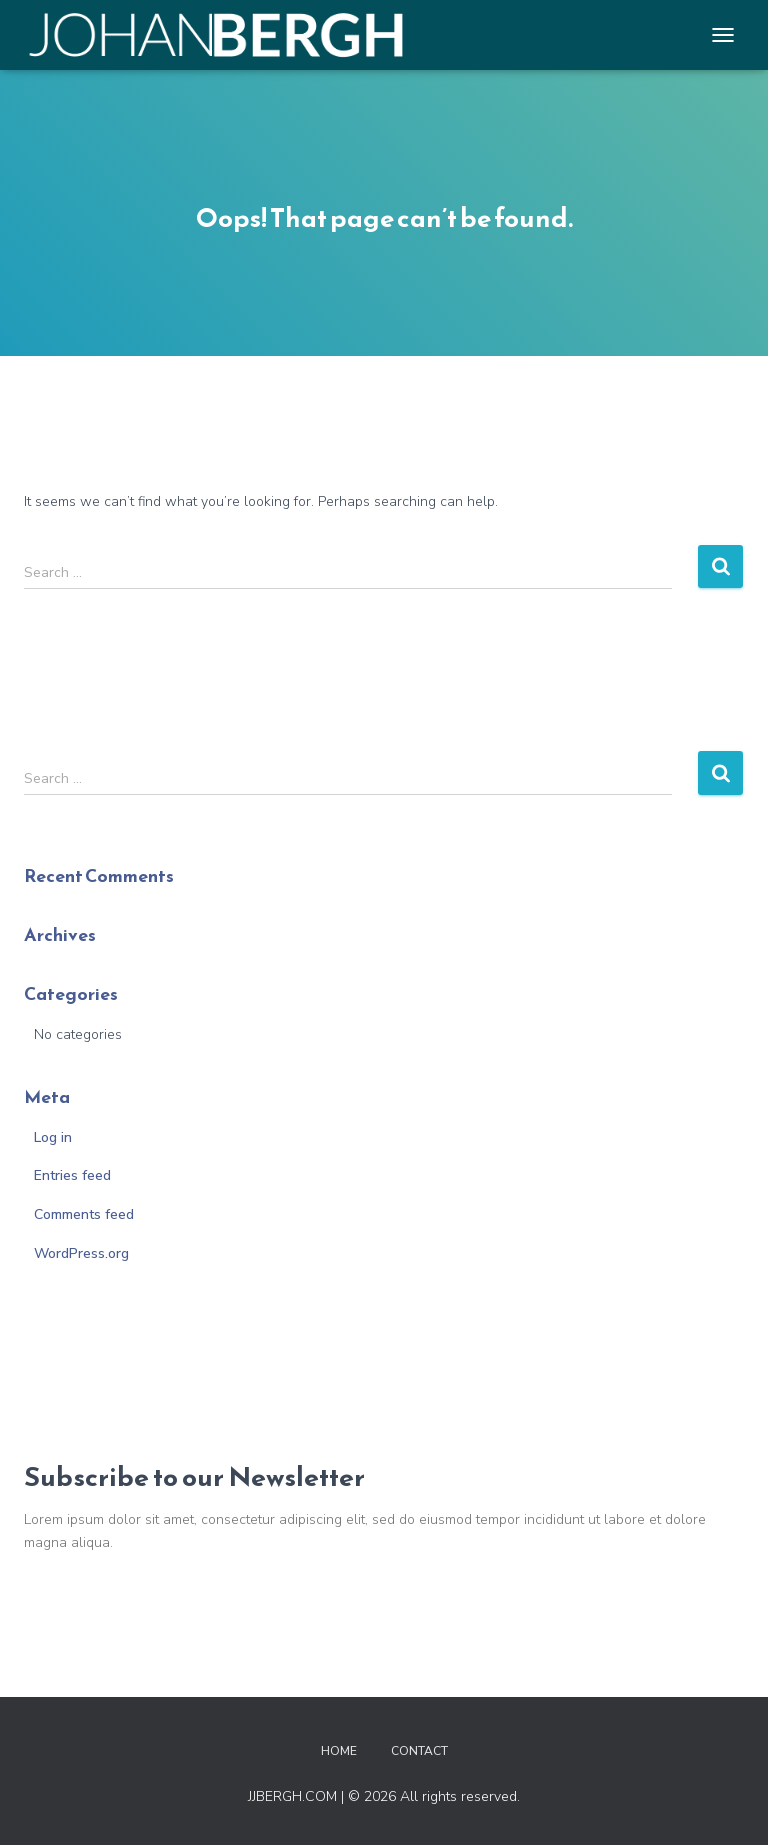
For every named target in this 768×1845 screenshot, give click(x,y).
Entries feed (72, 1175)
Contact (419, 1751)
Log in (53, 1137)
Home (339, 1751)
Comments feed (84, 1214)
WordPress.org (81, 1253)
